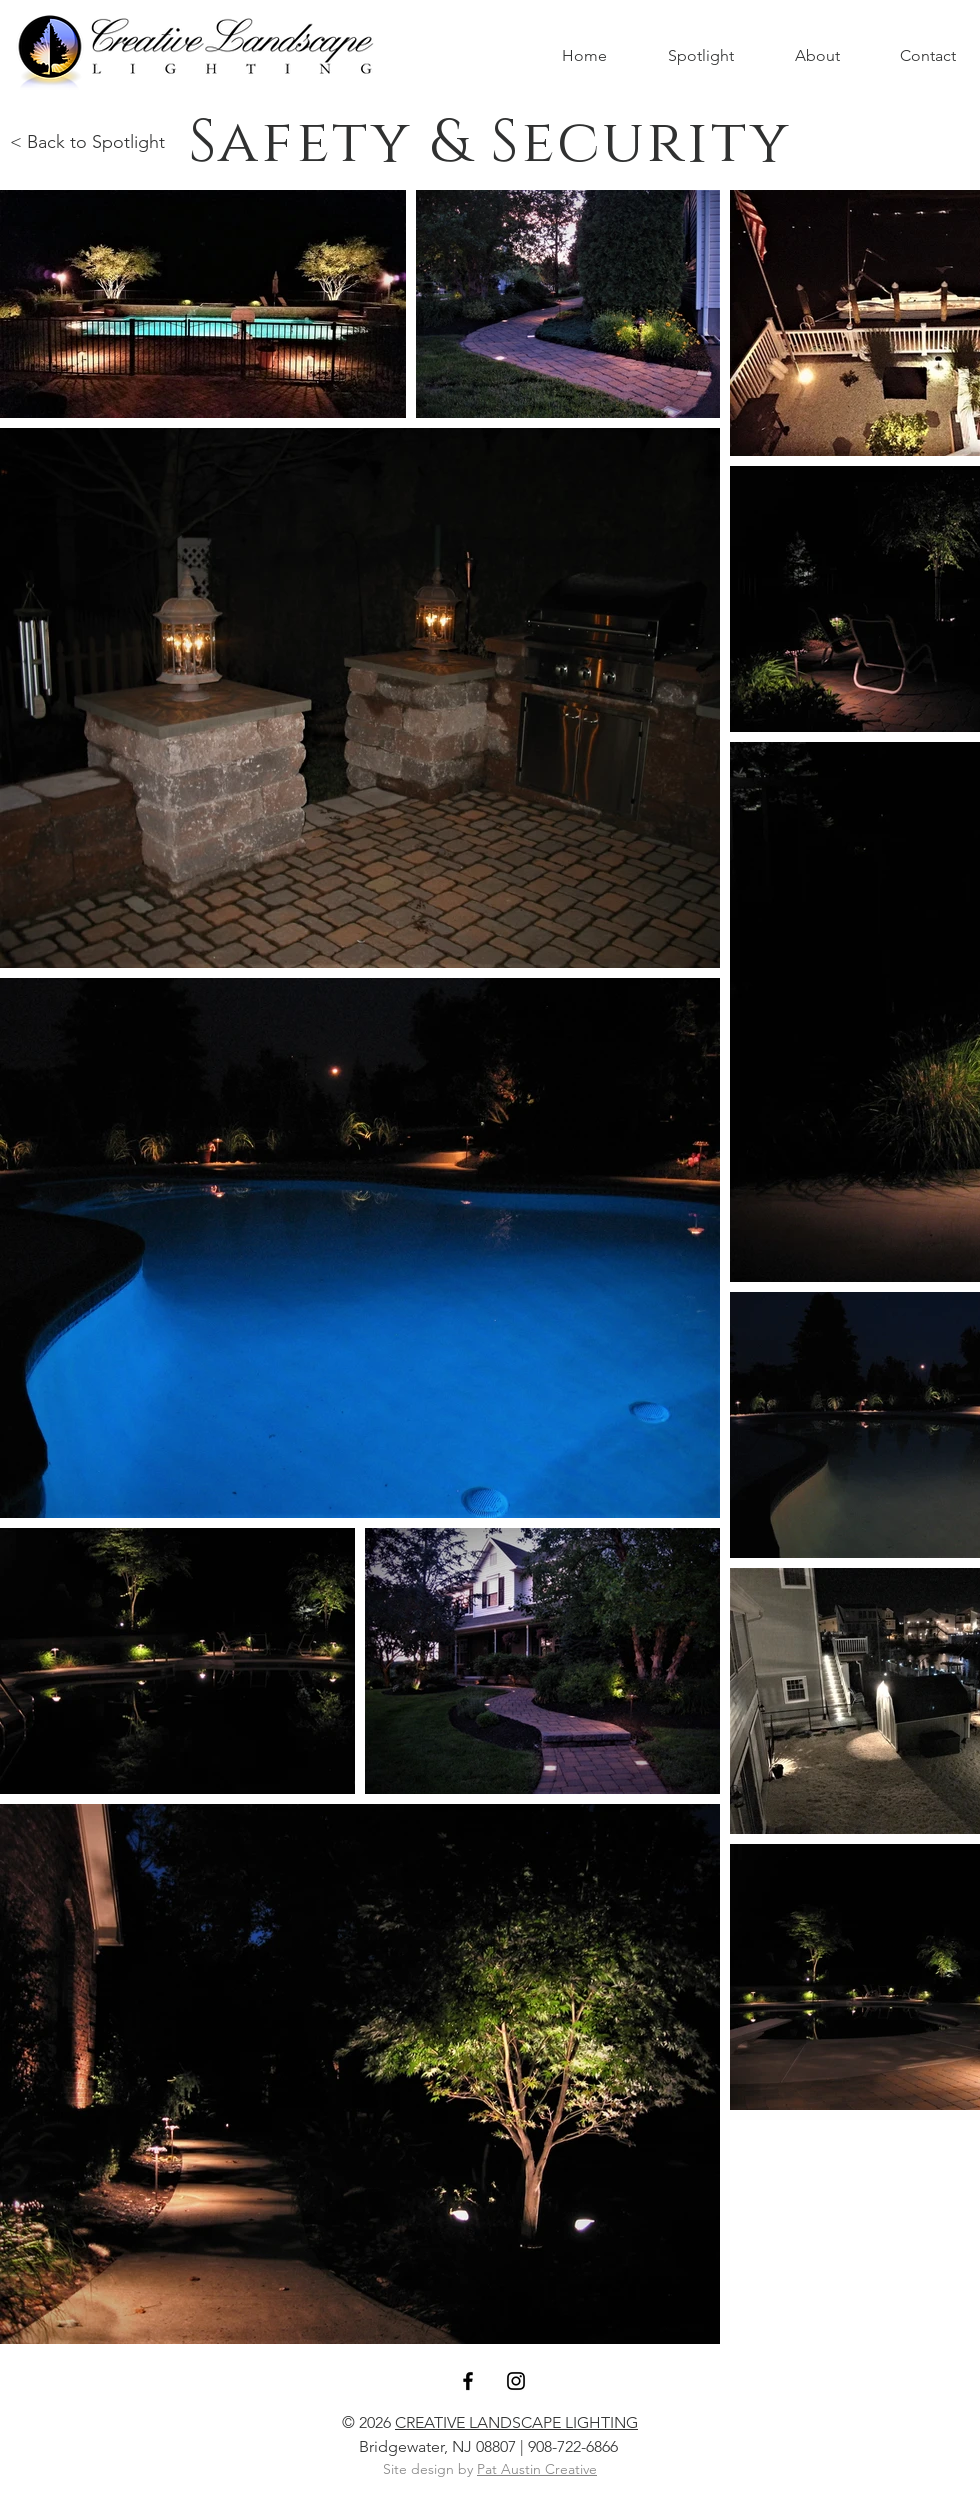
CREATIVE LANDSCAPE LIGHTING (516, 2422)
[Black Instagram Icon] (516, 2381)
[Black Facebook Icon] (468, 2381)
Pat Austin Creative (537, 2469)
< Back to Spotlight (87, 142)
